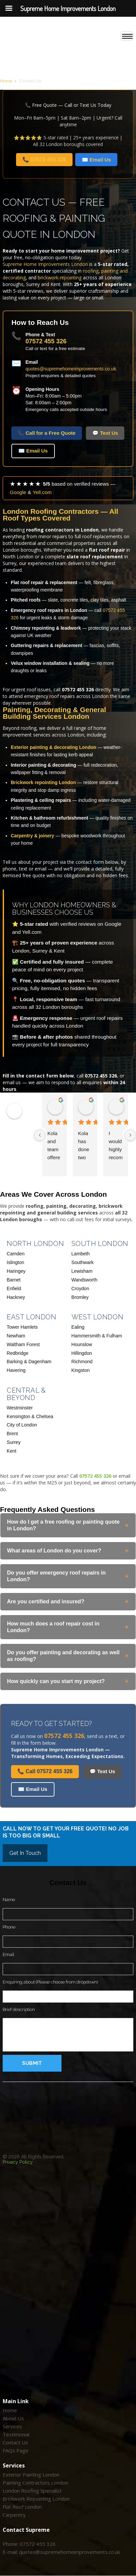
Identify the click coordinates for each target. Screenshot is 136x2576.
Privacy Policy (18, 2162)
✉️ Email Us (32, 451)
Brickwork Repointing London (36, 2499)
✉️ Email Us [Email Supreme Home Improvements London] (96, 159)
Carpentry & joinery (32, 835)
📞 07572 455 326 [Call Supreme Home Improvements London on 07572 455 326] (44, 159)
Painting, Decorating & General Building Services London (54, 713)
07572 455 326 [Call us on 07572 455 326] (45, 341)
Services (12, 2427)
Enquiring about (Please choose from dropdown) (50, 1982)
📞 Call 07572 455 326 (45, 1771)
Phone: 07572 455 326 (29, 2544)
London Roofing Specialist (32, 2491)
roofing (91, 271)
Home (6, 80)
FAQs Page (15, 2451)
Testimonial (16, 2435)
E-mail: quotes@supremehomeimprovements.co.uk (61, 2552)
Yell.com (42, 492)
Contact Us (15, 2443)
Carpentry (14, 2515)
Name (9, 1899)
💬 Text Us (105, 433)
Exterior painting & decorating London (53, 747)
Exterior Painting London (31, 2475)
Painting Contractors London (35, 2483)
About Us (13, 2419)
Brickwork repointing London (43, 782)
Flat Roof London (22, 2507)
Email (8, 1954)
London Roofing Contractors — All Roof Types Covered (60, 514)
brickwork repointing (60, 277)
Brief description (19, 2009)
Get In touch (25, 1853)
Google (18, 492)
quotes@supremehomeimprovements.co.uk (70, 368)
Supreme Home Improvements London (45, 264)
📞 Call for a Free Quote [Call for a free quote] (47, 433)
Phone (9, 1927)
